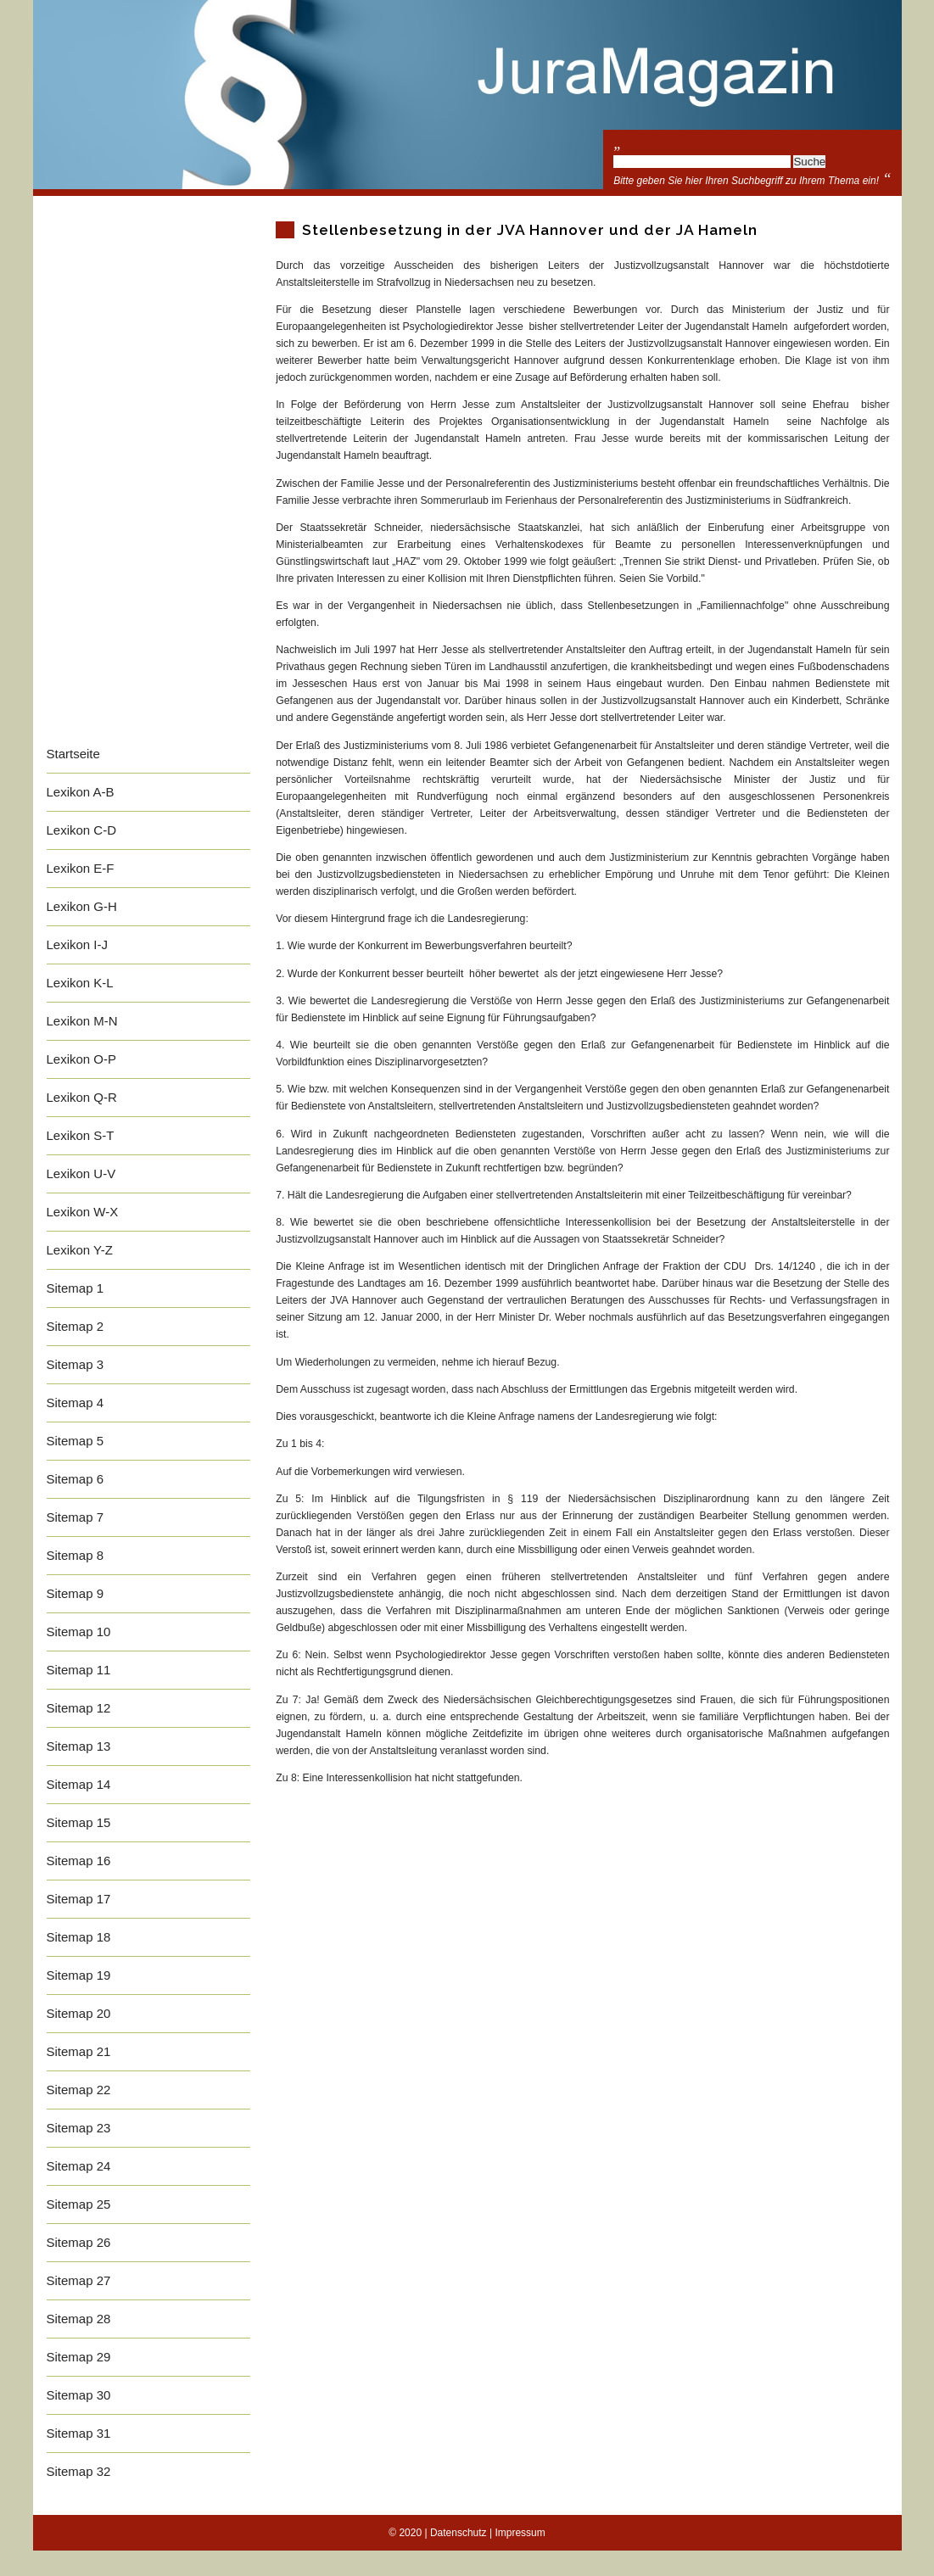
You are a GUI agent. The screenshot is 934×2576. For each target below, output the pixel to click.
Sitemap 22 (79, 2089)
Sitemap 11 (79, 1669)
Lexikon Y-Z (80, 1250)
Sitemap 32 (79, 2471)
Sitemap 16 (79, 1860)
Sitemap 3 (75, 1364)
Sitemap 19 (79, 1975)
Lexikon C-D (82, 830)
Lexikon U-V (81, 1173)
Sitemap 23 (79, 2128)
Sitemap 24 (79, 2166)
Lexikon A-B (81, 792)
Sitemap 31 (79, 2433)
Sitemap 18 (79, 1937)
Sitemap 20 (79, 2013)
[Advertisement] (148, 480)
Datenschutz (458, 2533)
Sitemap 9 (75, 1593)
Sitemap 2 (75, 1326)
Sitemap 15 (79, 1822)
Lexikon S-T (81, 1135)
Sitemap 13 (79, 1746)
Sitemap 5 (75, 1440)
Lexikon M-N (82, 1021)
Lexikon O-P (82, 1059)
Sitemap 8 (75, 1555)
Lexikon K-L (80, 982)
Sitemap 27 (79, 2280)
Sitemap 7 (75, 1517)
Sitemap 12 (79, 1708)
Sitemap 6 (75, 1479)
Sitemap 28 (79, 2318)
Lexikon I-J (78, 944)
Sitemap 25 (79, 2204)
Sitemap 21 (79, 2051)
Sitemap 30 (79, 2395)
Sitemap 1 (75, 1288)
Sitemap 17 (79, 1898)
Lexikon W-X (83, 1211)
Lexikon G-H (82, 906)
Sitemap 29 (79, 2357)
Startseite (73, 753)
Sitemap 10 (79, 1631)
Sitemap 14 (79, 1784)
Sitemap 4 (75, 1402)
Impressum (520, 2533)
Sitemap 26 (79, 2242)
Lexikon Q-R (82, 1097)
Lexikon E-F (81, 868)
